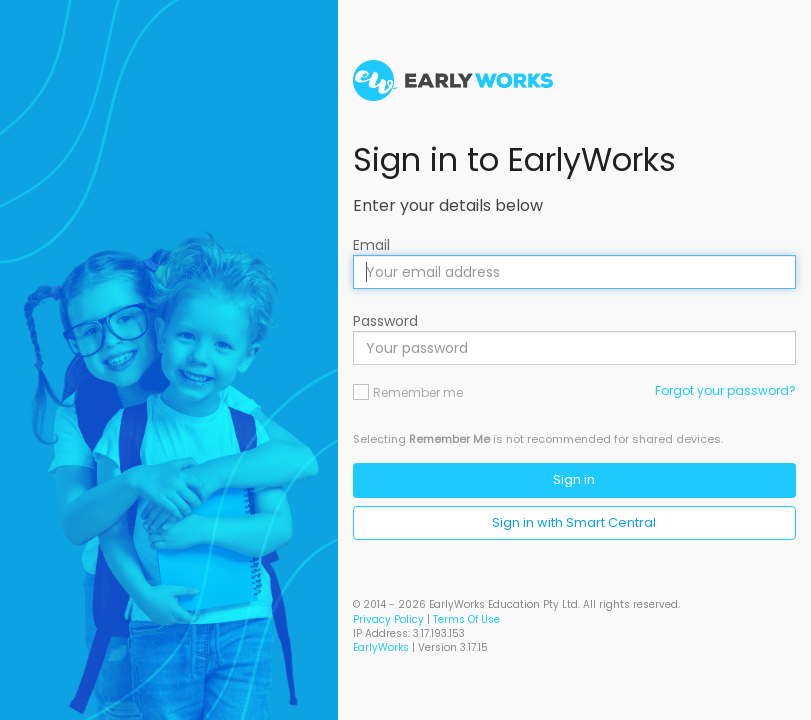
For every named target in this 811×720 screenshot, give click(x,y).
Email (371, 245)
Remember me (418, 392)
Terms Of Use (466, 619)
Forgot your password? (725, 390)
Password (385, 321)
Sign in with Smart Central (574, 522)
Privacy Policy (388, 619)
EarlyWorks (381, 647)
